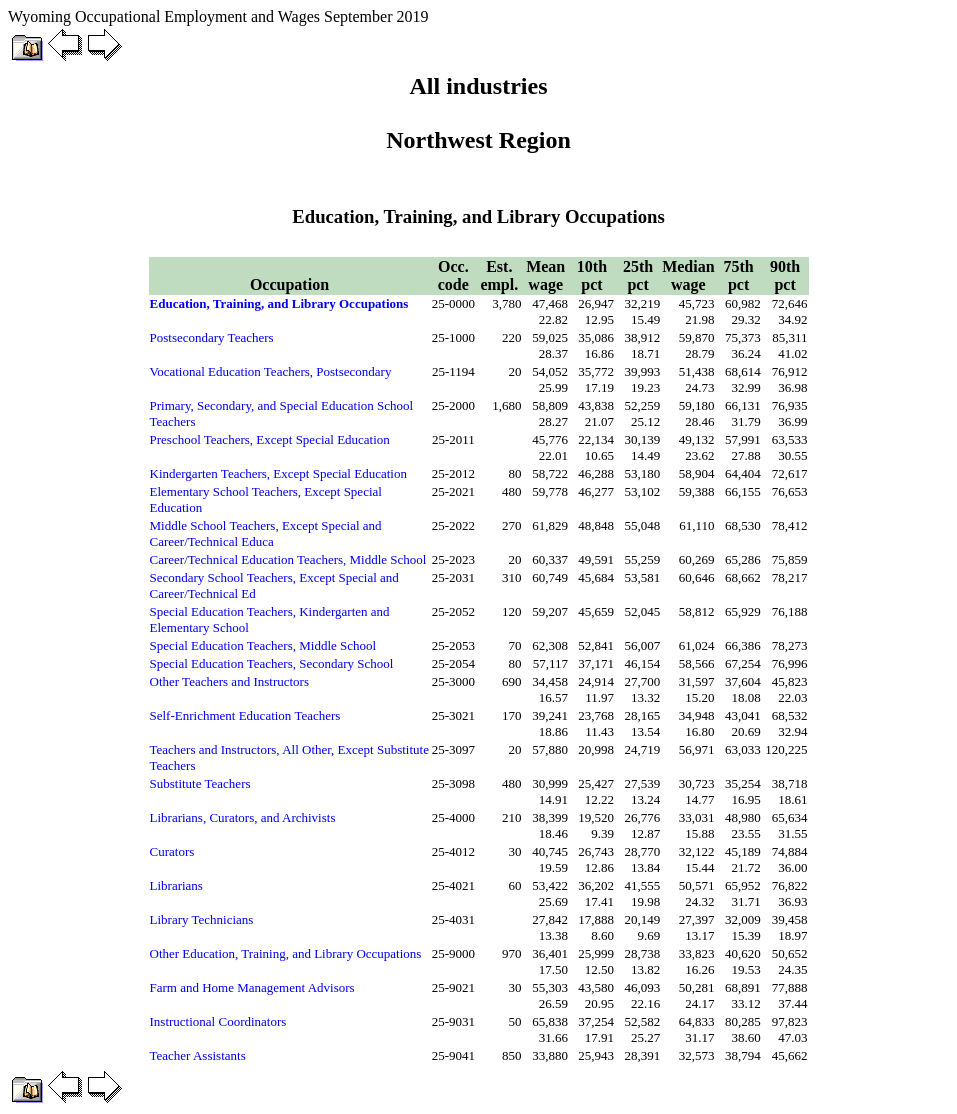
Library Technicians (202, 919)
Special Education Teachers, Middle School (263, 645)
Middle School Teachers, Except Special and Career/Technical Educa (266, 533)
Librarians (176, 885)
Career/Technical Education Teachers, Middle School (288, 559)
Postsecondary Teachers (212, 337)
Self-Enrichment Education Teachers (245, 715)
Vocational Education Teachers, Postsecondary (271, 371)
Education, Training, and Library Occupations (279, 303)
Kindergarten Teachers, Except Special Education (278, 473)
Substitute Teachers (200, 783)
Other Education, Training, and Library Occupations (286, 953)
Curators (172, 851)
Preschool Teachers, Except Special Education (270, 439)
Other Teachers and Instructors (230, 681)
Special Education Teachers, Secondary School (272, 663)
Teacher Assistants (198, 1055)
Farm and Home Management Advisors (252, 987)
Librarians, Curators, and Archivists (243, 817)
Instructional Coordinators (218, 1021)
